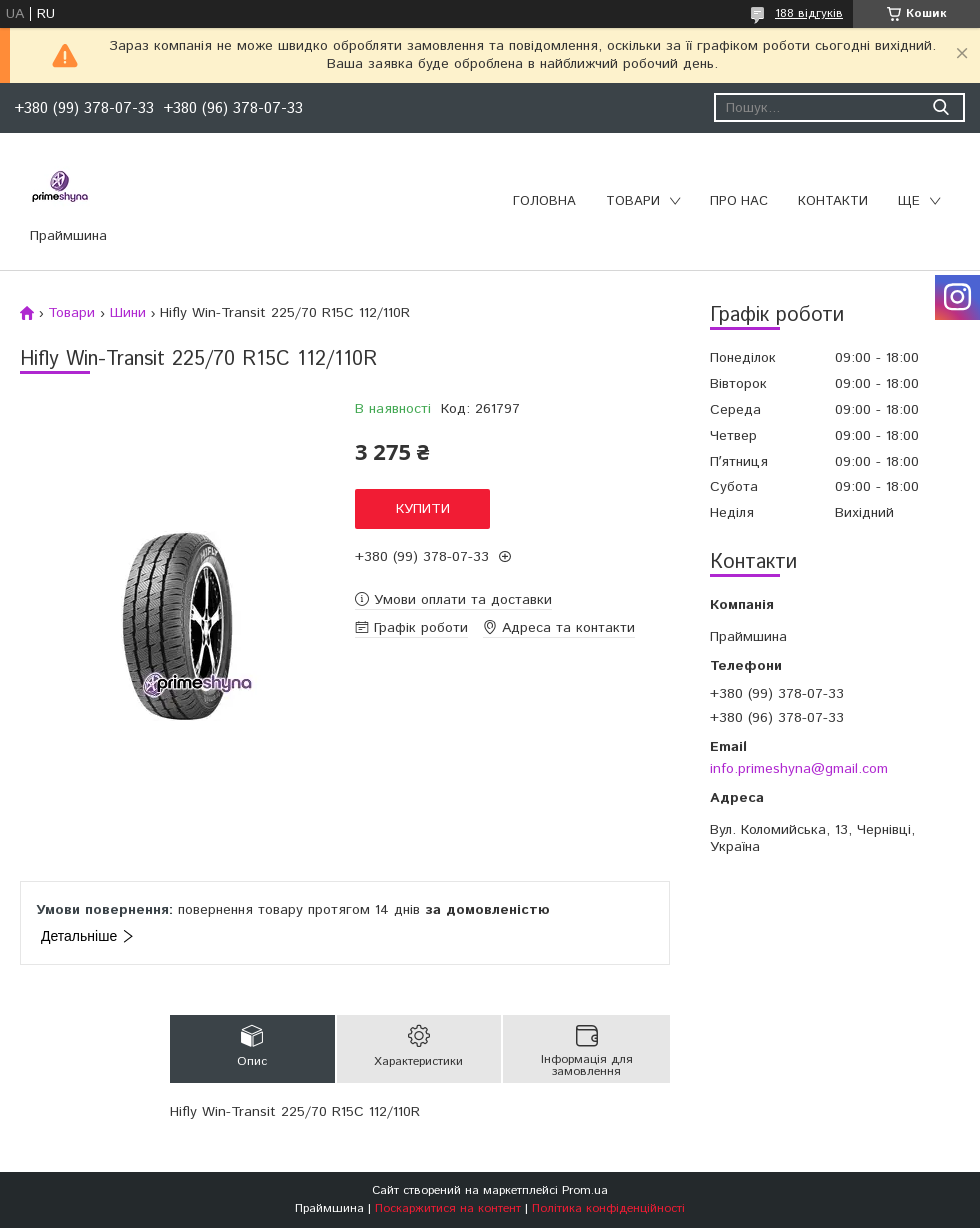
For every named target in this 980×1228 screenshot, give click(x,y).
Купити (423, 509)
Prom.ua (585, 1190)
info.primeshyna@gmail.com (799, 769)
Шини (128, 313)
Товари (633, 201)
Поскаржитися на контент (448, 1208)
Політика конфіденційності (608, 1208)
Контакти (833, 201)
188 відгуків (809, 13)
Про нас (739, 201)
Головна (544, 201)
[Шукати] (940, 107)
